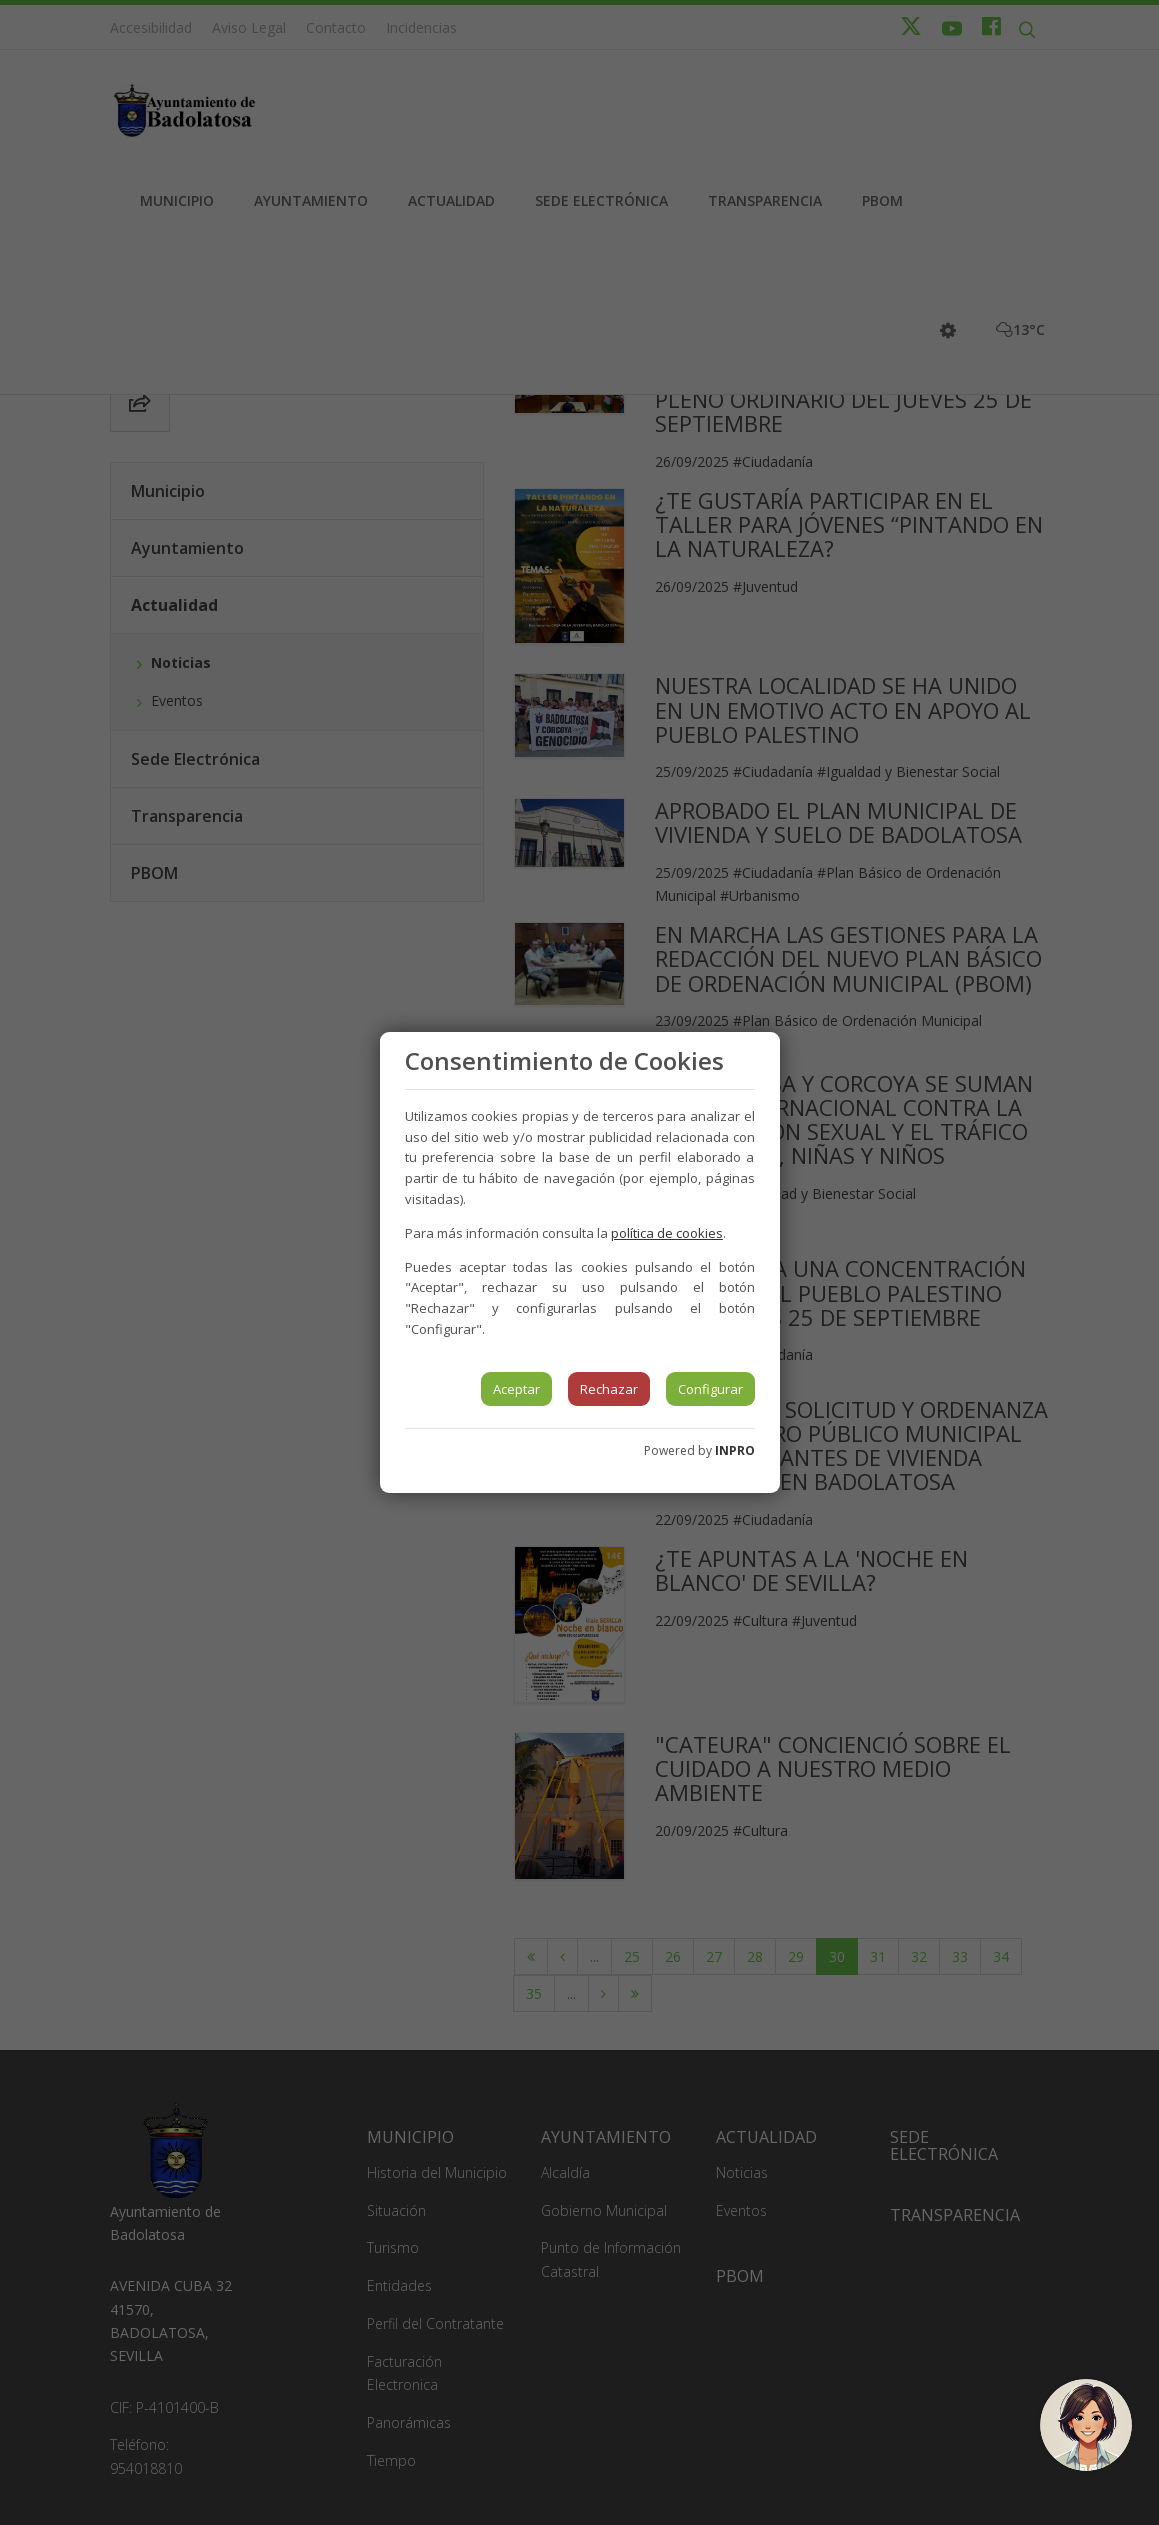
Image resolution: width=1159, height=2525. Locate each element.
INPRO (735, 1450)
